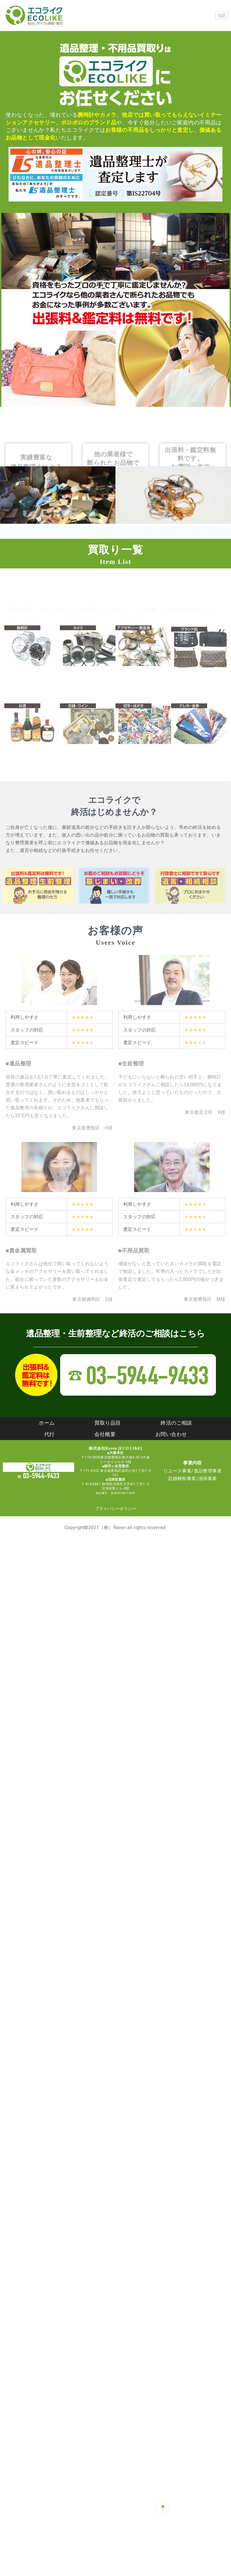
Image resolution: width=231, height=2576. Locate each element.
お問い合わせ (171, 1434)
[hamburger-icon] (221, 15)
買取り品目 (107, 1423)
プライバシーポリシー (115, 1508)
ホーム (46, 1423)
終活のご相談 (176, 1423)
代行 (49, 1434)
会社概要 (105, 1434)
